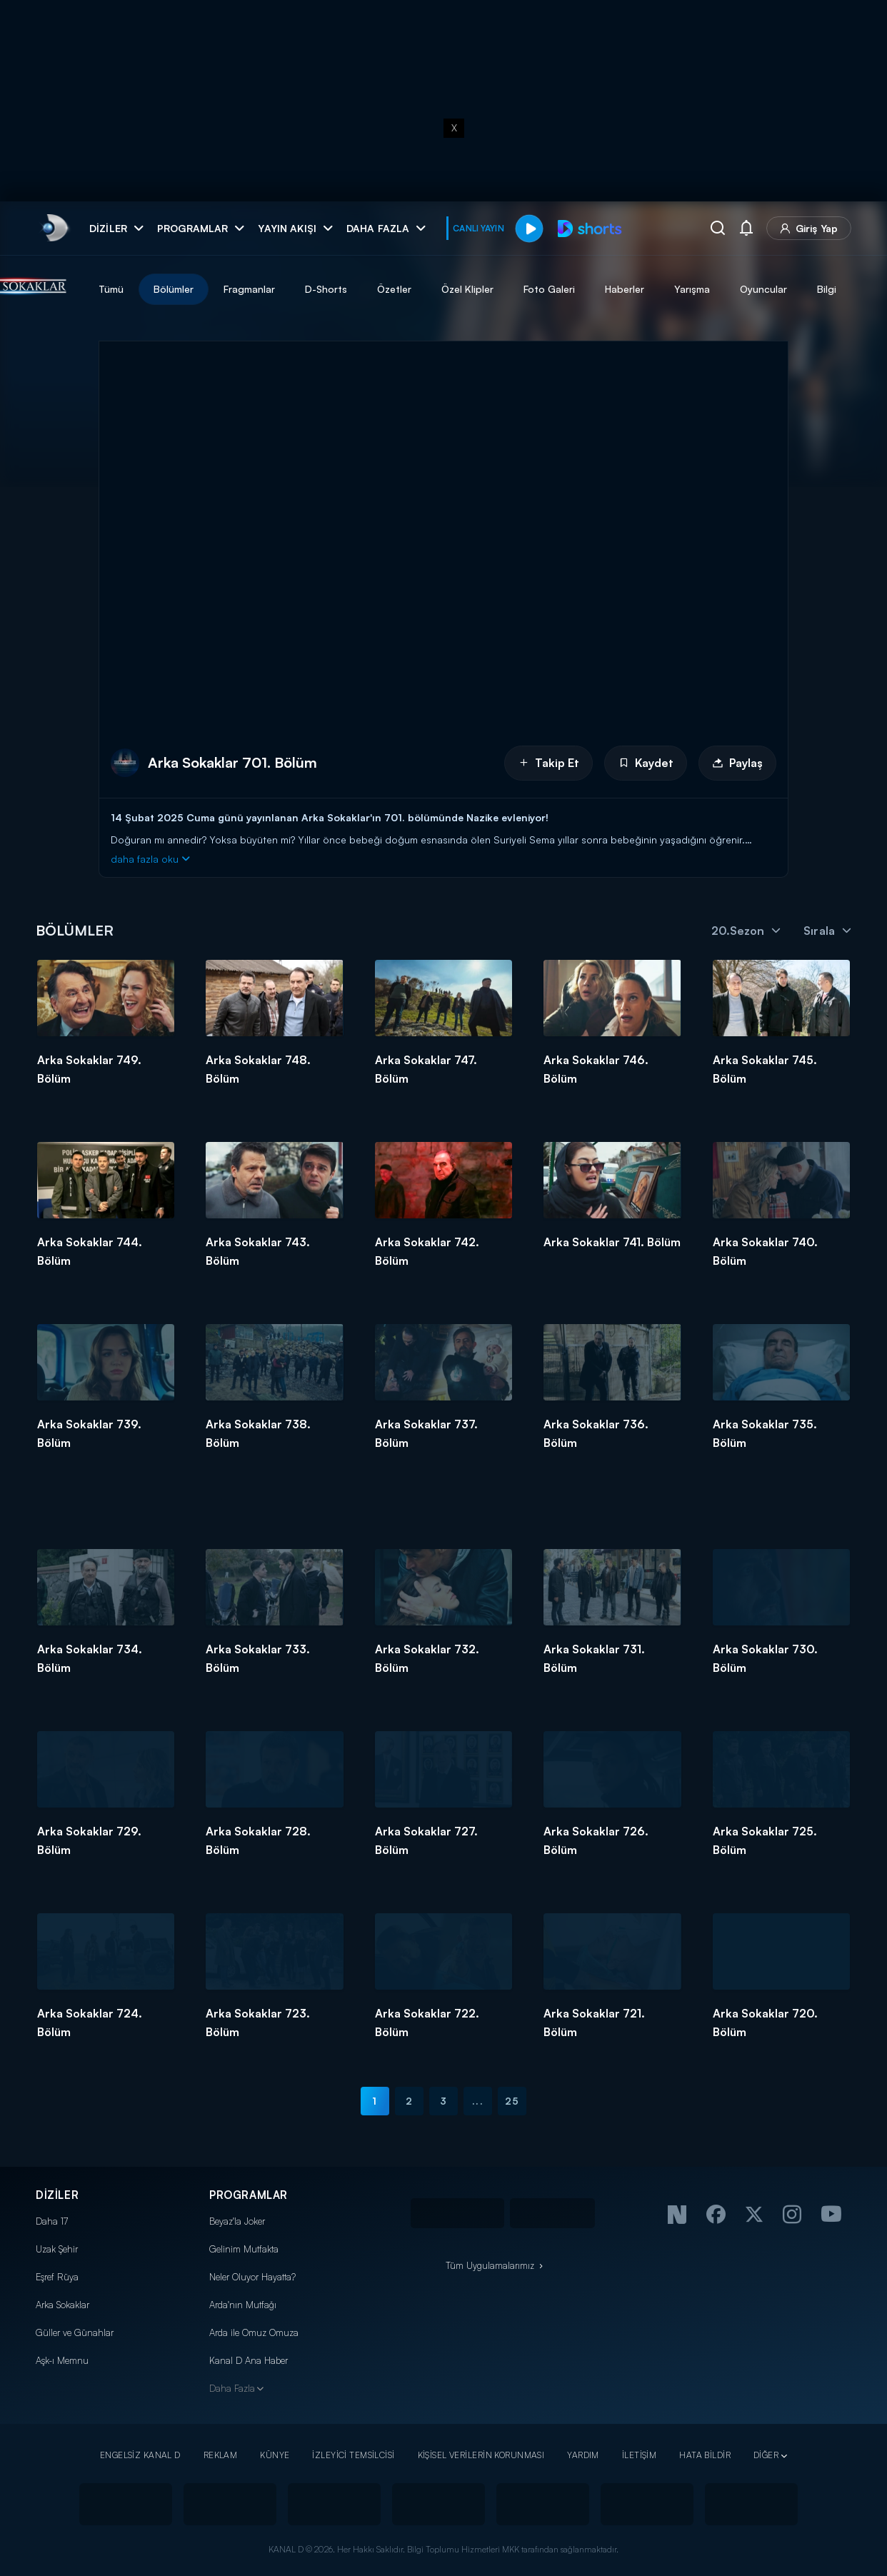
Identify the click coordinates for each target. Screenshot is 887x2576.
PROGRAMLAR (248, 2195)
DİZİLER (57, 2195)
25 (512, 2101)
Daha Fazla (232, 2388)
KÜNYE (274, 2455)
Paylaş (737, 763)
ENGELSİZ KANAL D (140, 2455)
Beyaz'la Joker (237, 2221)
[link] (54, 228)
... (477, 2101)
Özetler (466, 289)
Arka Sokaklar (62, 2304)
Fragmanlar (321, 289)
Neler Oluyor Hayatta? (252, 2276)
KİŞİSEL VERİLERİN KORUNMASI (481, 2455)
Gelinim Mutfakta (244, 2249)
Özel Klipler (539, 289)
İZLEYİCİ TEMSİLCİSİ (353, 2455)
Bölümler (246, 289)
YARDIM (583, 2455)
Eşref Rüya (57, 2276)
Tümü (183, 289)
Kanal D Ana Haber (248, 2360)
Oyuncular (835, 289)
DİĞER (765, 2455)
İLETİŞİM (639, 2455)
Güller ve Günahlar (75, 2332)
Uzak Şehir (57, 2249)
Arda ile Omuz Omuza (254, 2332)
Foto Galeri (621, 289)
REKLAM (221, 2455)
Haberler (696, 289)
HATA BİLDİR (705, 2455)
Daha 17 (52, 2221)
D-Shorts (398, 289)
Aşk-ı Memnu (62, 2360)
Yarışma (764, 289)
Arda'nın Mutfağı (242, 2304)
